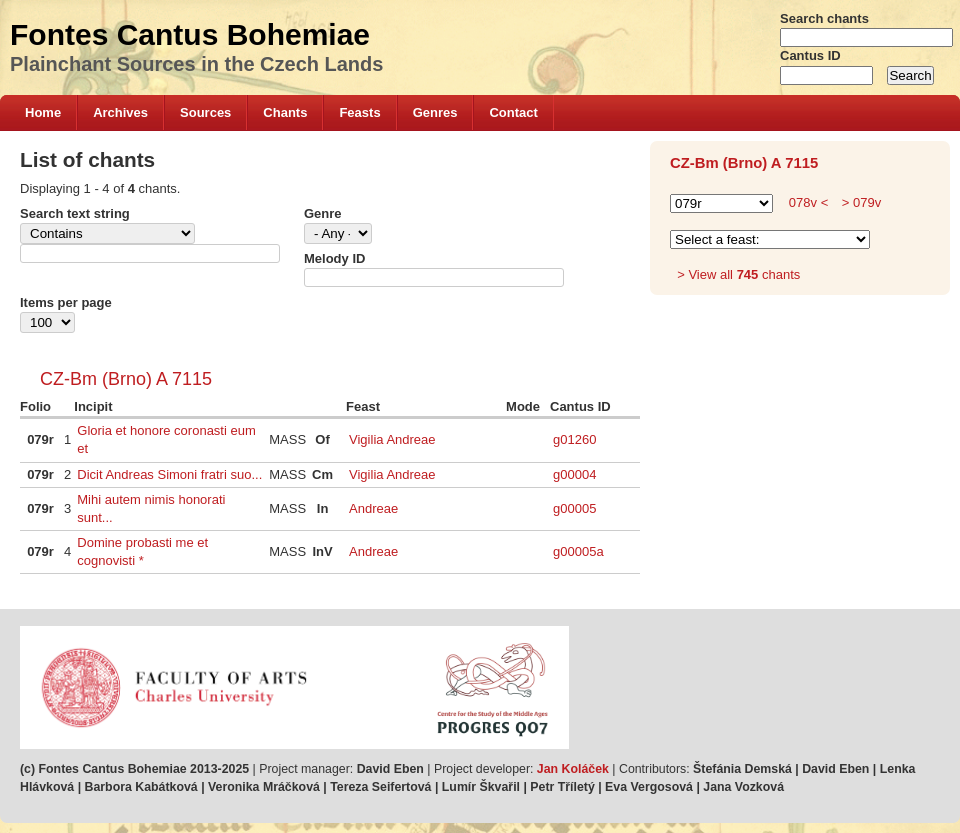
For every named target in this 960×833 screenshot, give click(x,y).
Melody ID (334, 258)
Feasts (359, 112)
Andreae (373, 508)
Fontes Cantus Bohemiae (190, 34)
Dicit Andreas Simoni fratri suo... (169, 474)
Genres (435, 112)
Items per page (66, 302)
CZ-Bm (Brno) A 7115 (126, 379)
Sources (205, 112)
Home (43, 112)
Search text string (75, 213)
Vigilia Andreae (392, 439)
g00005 (574, 508)
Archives (120, 112)
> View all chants (738, 274)
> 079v (859, 202)
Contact (513, 112)
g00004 (574, 474)
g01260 (574, 439)
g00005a (578, 551)
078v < (808, 202)
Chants (285, 112)
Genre (323, 213)
